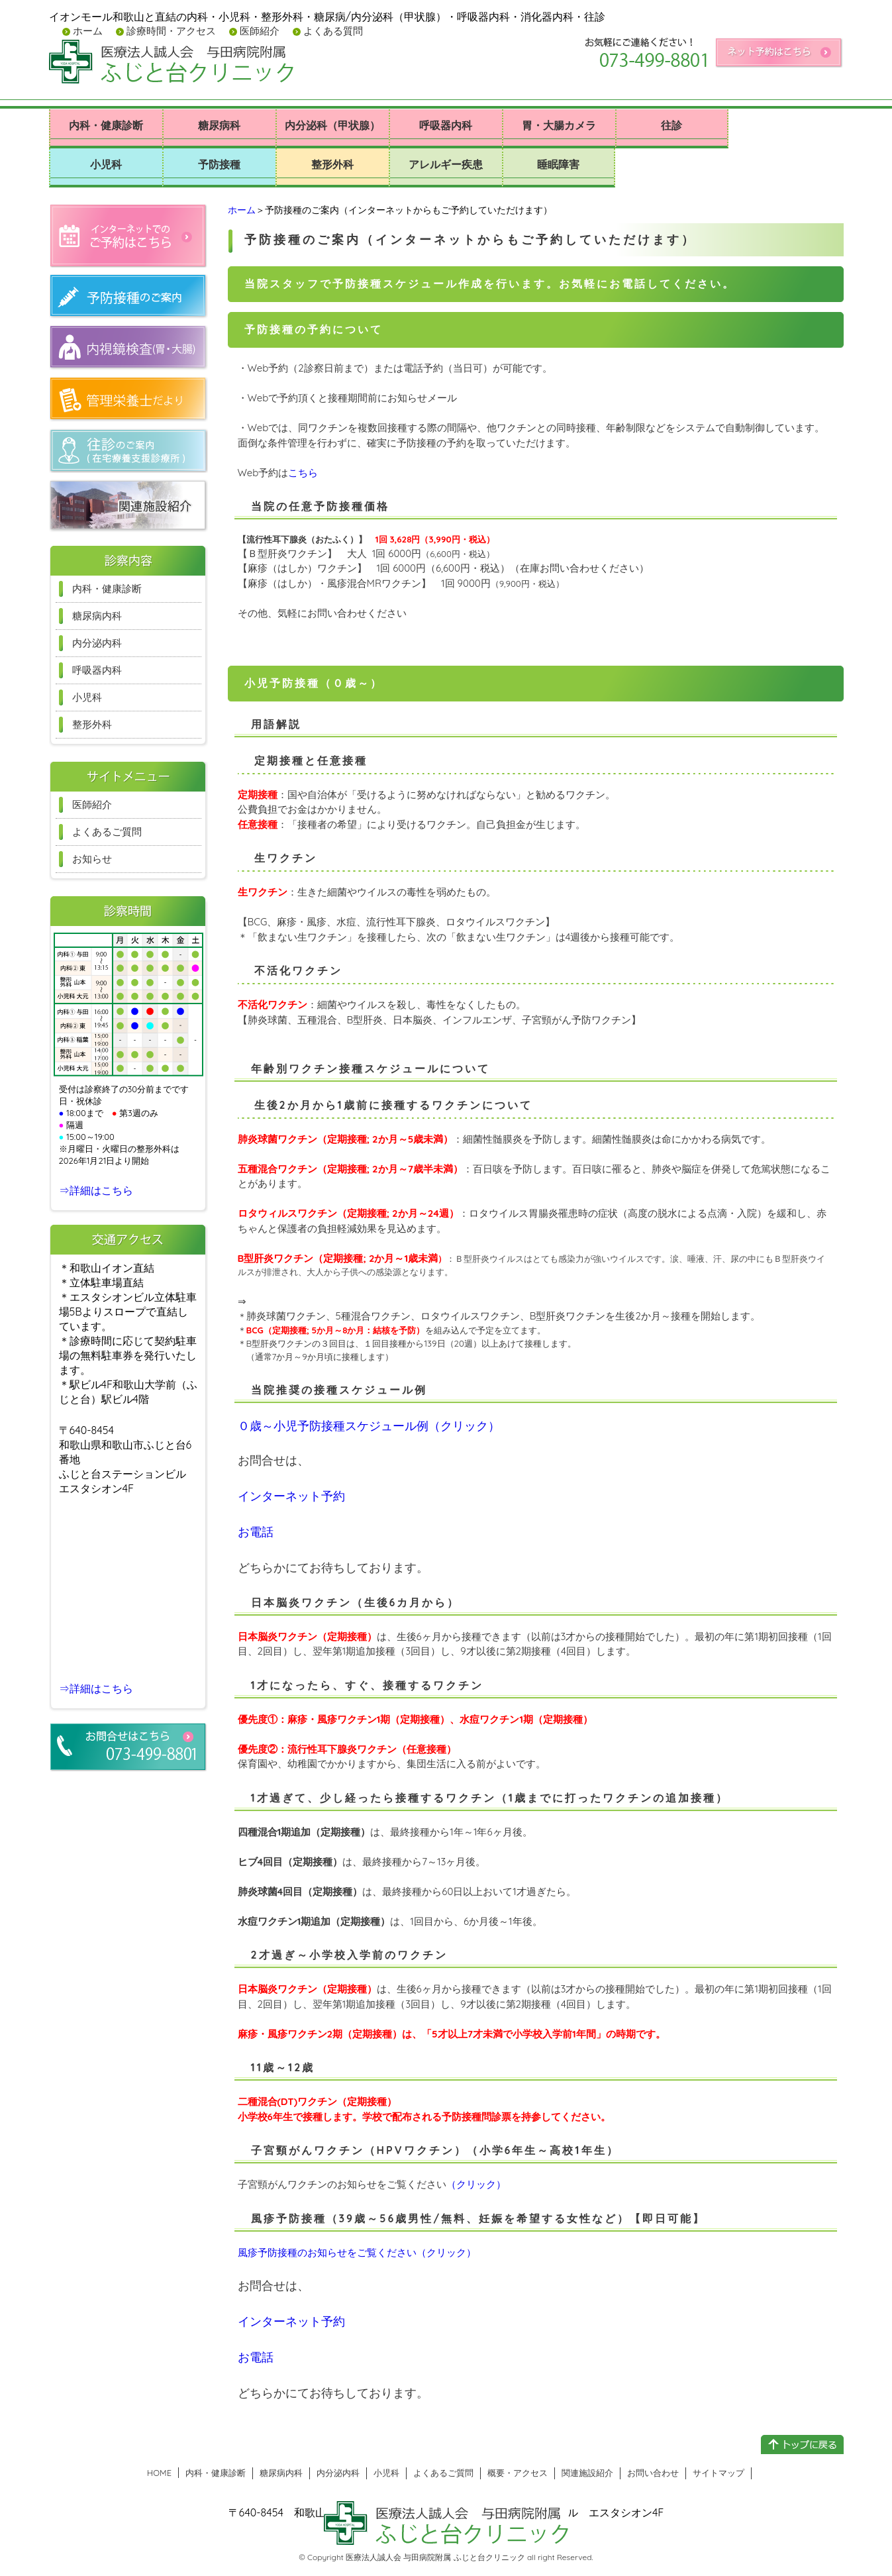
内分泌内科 (97, 643)
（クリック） (476, 2184)
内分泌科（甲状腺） (332, 125)
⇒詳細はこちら (96, 1190)
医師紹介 (258, 31)
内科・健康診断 (106, 125)
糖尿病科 (219, 125)
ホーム (86, 31)
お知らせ (92, 858)
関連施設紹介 (587, 2472)
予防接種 (219, 164)
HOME (159, 2472)
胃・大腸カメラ (559, 125)
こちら (303, 472)
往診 (671, 125)
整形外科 (332, 164)
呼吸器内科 (445, 125)
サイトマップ (718, 2472)
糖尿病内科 (97, 615)
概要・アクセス (517, 2472)
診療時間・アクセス (170, 31)
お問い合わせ (653, 2472)
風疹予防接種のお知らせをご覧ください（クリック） (357, 2252)
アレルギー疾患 (446, 164)
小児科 (106, 164)
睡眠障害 (558, 164)
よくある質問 (332, 31)
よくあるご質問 (107, 831)
